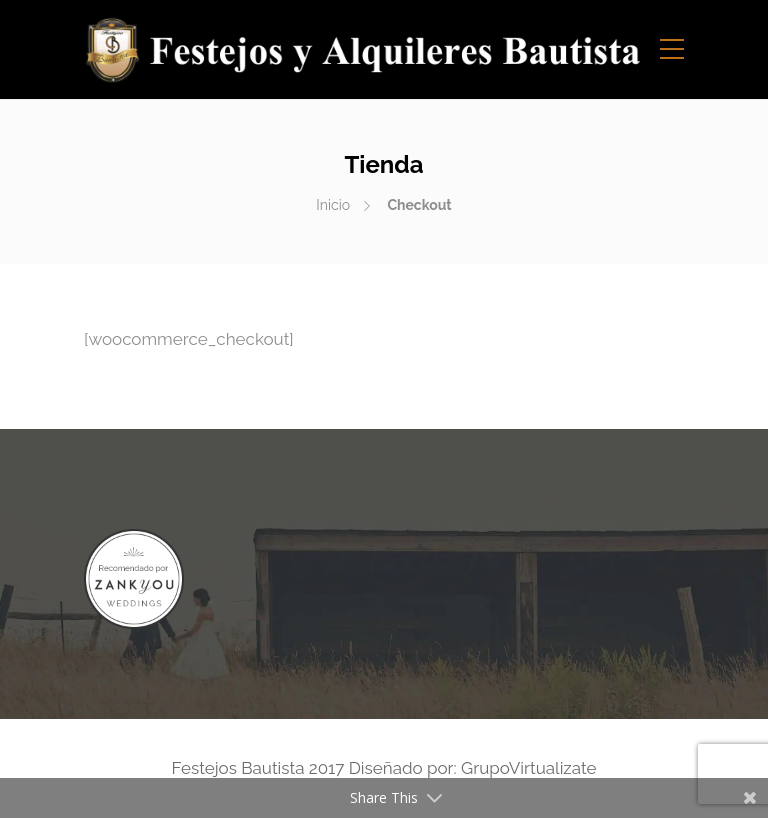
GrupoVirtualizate (528, 768)
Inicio (333, 205)
